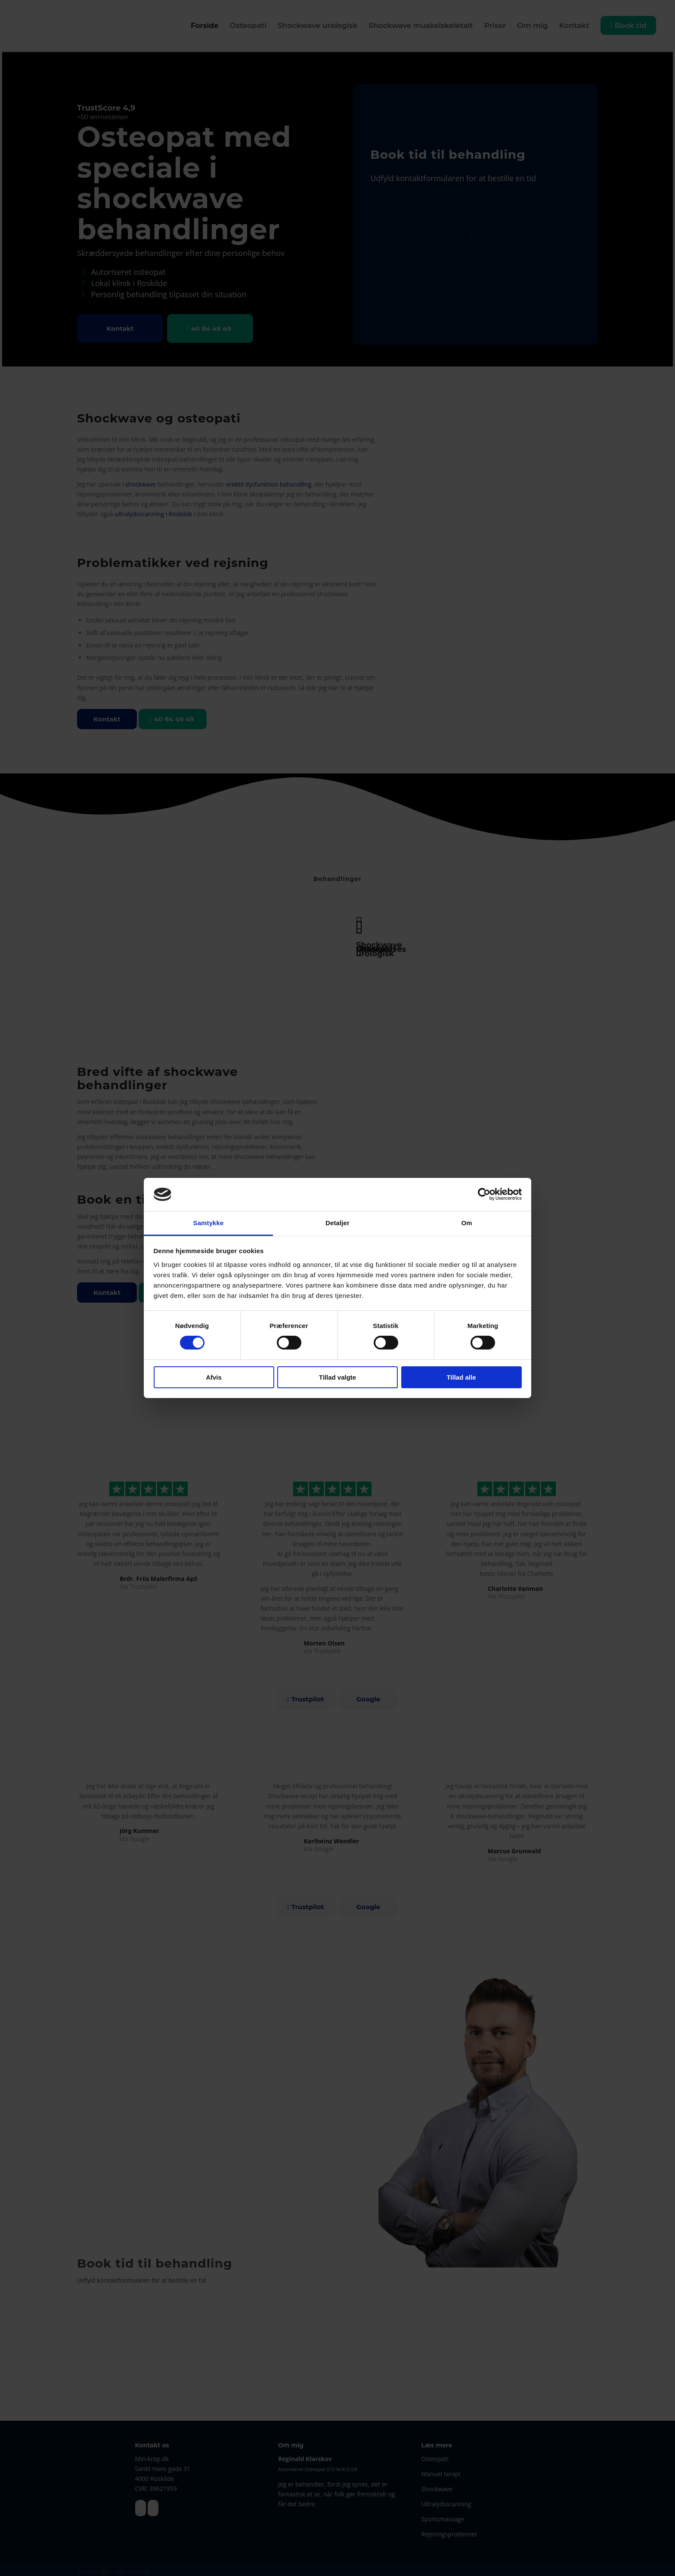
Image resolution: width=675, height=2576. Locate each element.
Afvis (214, 1377)
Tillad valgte (337, 1377)
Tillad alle (461, 1377)
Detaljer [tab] (337, 1222)
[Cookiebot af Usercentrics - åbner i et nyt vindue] (484, 1194)
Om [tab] (466, 1222)
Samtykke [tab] (208, 1222)
